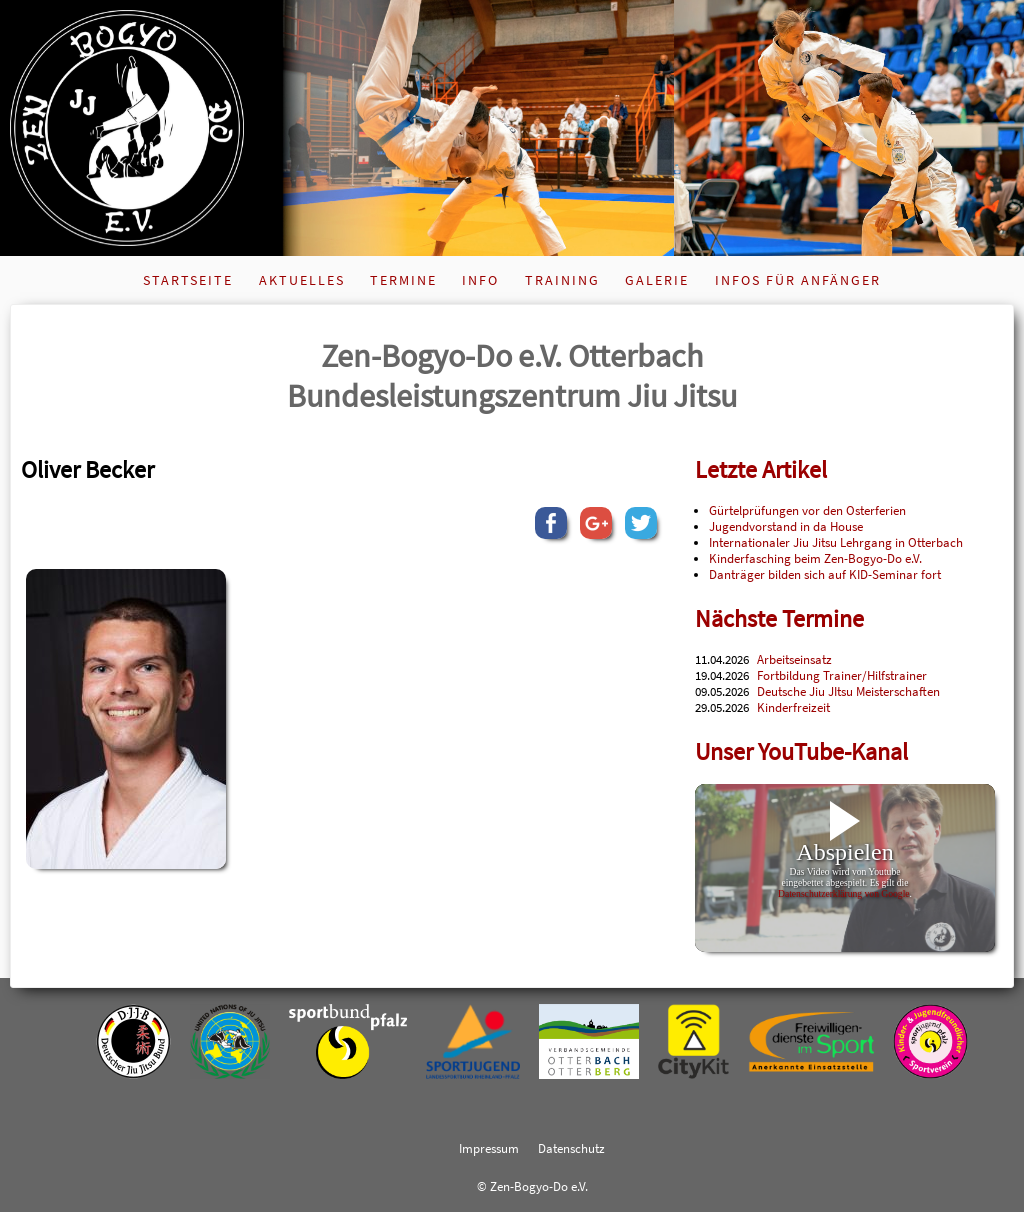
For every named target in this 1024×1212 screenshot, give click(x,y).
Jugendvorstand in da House (786, 526)
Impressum (489, 1148)
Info (480, 280)
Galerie (657, 280)
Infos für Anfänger (798, 280)
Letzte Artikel (761, 469)
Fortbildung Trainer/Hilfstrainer (842, 675)
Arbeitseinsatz (794, 659)
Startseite (188, 280)
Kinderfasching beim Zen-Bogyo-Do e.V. (815, 558)
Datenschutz (571, 1148)
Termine (403, 280)
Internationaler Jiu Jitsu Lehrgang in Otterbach (836, 542)
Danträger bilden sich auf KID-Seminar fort (825, 574)
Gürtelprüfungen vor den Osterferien (807, 510)
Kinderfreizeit (793, 707)
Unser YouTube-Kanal (801, 751)
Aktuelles (302, 280)
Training (562, 280)
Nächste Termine (779, 618)
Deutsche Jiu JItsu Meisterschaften (848, 691)
